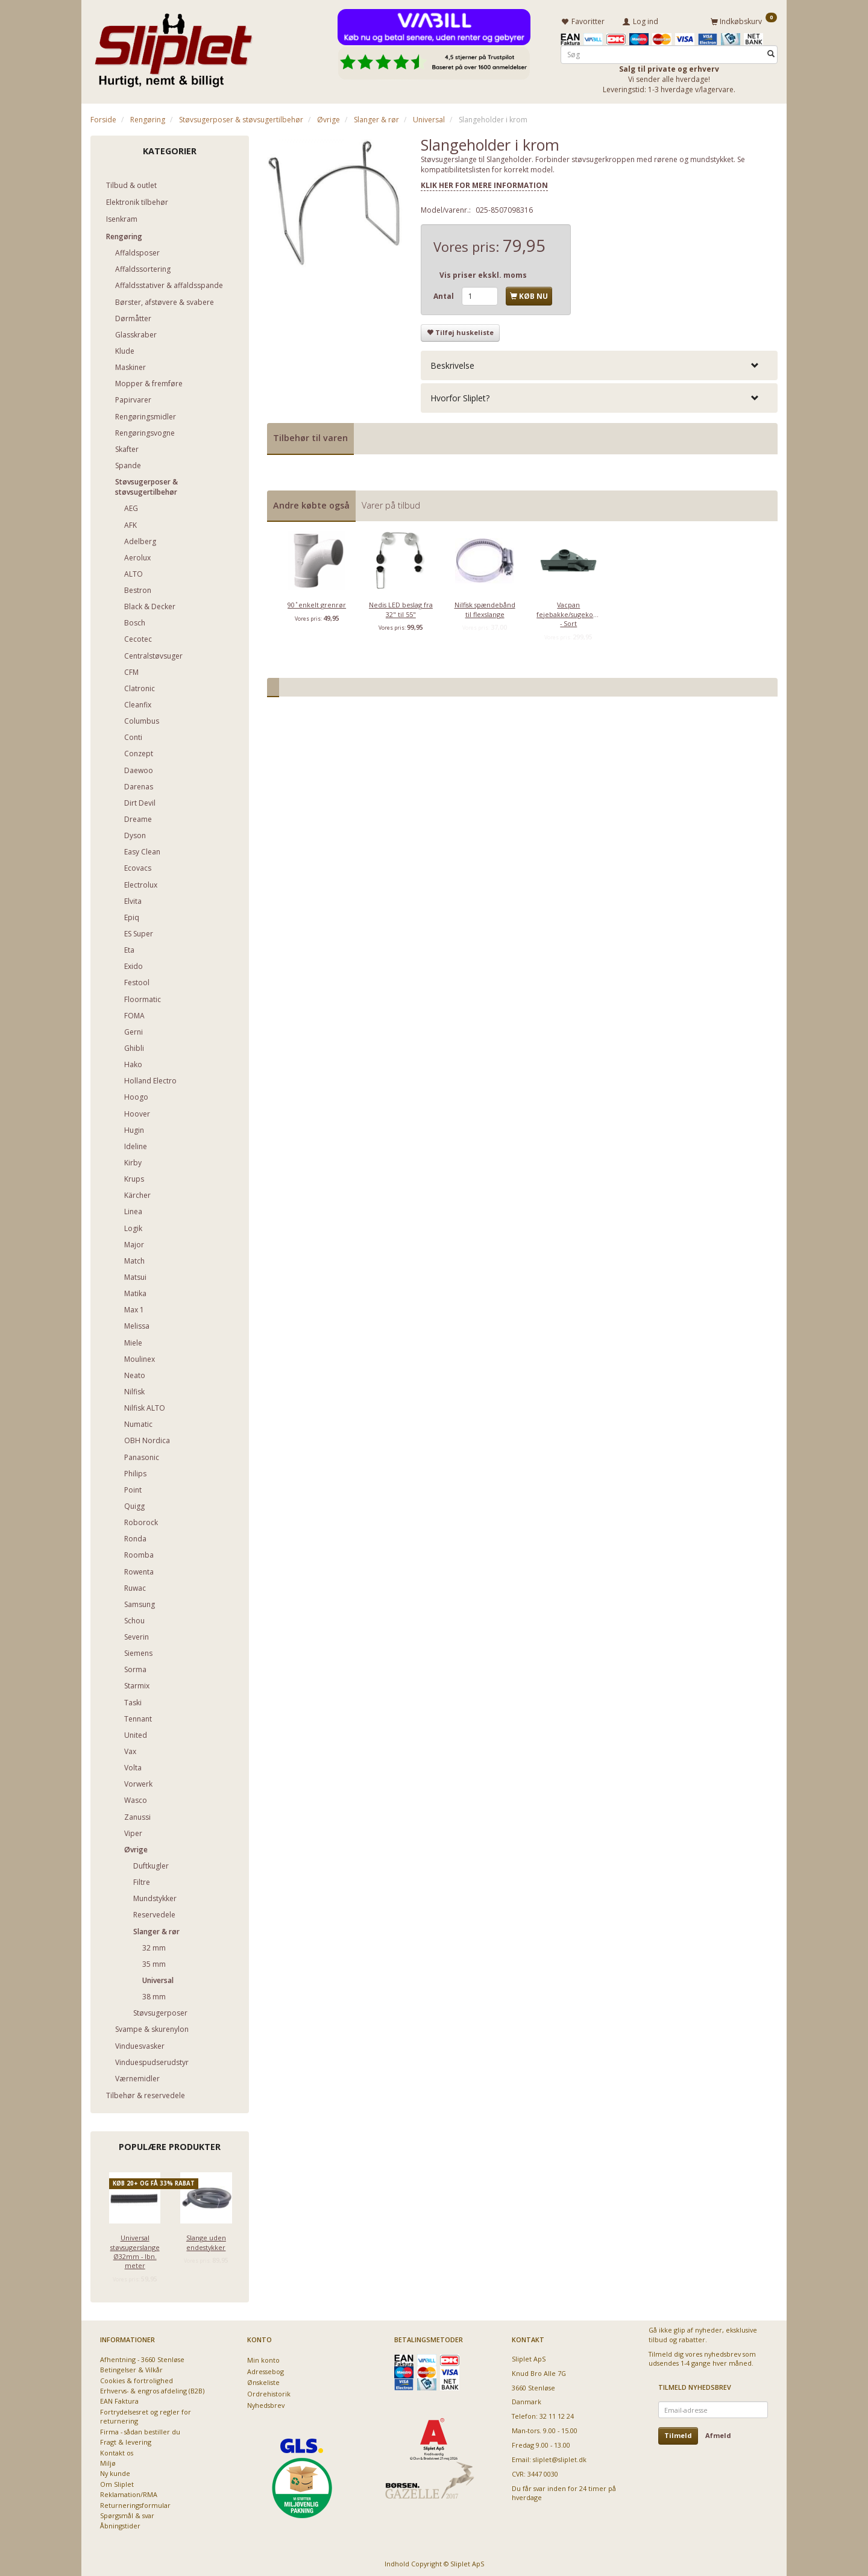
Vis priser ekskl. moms (483, 273)
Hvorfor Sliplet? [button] (459, 396)
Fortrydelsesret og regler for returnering (145, 2414)
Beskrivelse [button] (452, 364)
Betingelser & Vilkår (131, 2367)
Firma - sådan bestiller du (140, 2429)
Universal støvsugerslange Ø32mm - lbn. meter (135, 2249)
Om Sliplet (117, 2481)
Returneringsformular (135, 2502)
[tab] (599, 363)
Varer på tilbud (391, 503)
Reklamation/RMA (128, 2492)
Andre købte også (311, 503)
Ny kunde (115, 2471)
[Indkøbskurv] (744, 20)
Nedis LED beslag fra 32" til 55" (401, 607)
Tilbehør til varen (310, 436)
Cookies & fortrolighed (136, 2378)
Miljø (108, 2461)
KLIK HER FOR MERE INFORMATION (484, 183)
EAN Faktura (119, 2399)
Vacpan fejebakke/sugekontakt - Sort (568, 612)
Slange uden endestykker (206, 2240)
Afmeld (718, 2433)
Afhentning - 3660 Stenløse (142, 2356)
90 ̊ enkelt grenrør (317, 602)
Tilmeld (678, 2433)
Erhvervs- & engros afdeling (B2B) (152, 2388)
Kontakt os (116, 2450)
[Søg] (771, 52)
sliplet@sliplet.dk (560, 2457)
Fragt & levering (125, 2440)
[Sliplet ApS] (173, 46)
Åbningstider (120, 2523)
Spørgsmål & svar (127, 2513)
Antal (444, 294)
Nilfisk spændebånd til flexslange (484, 607)
